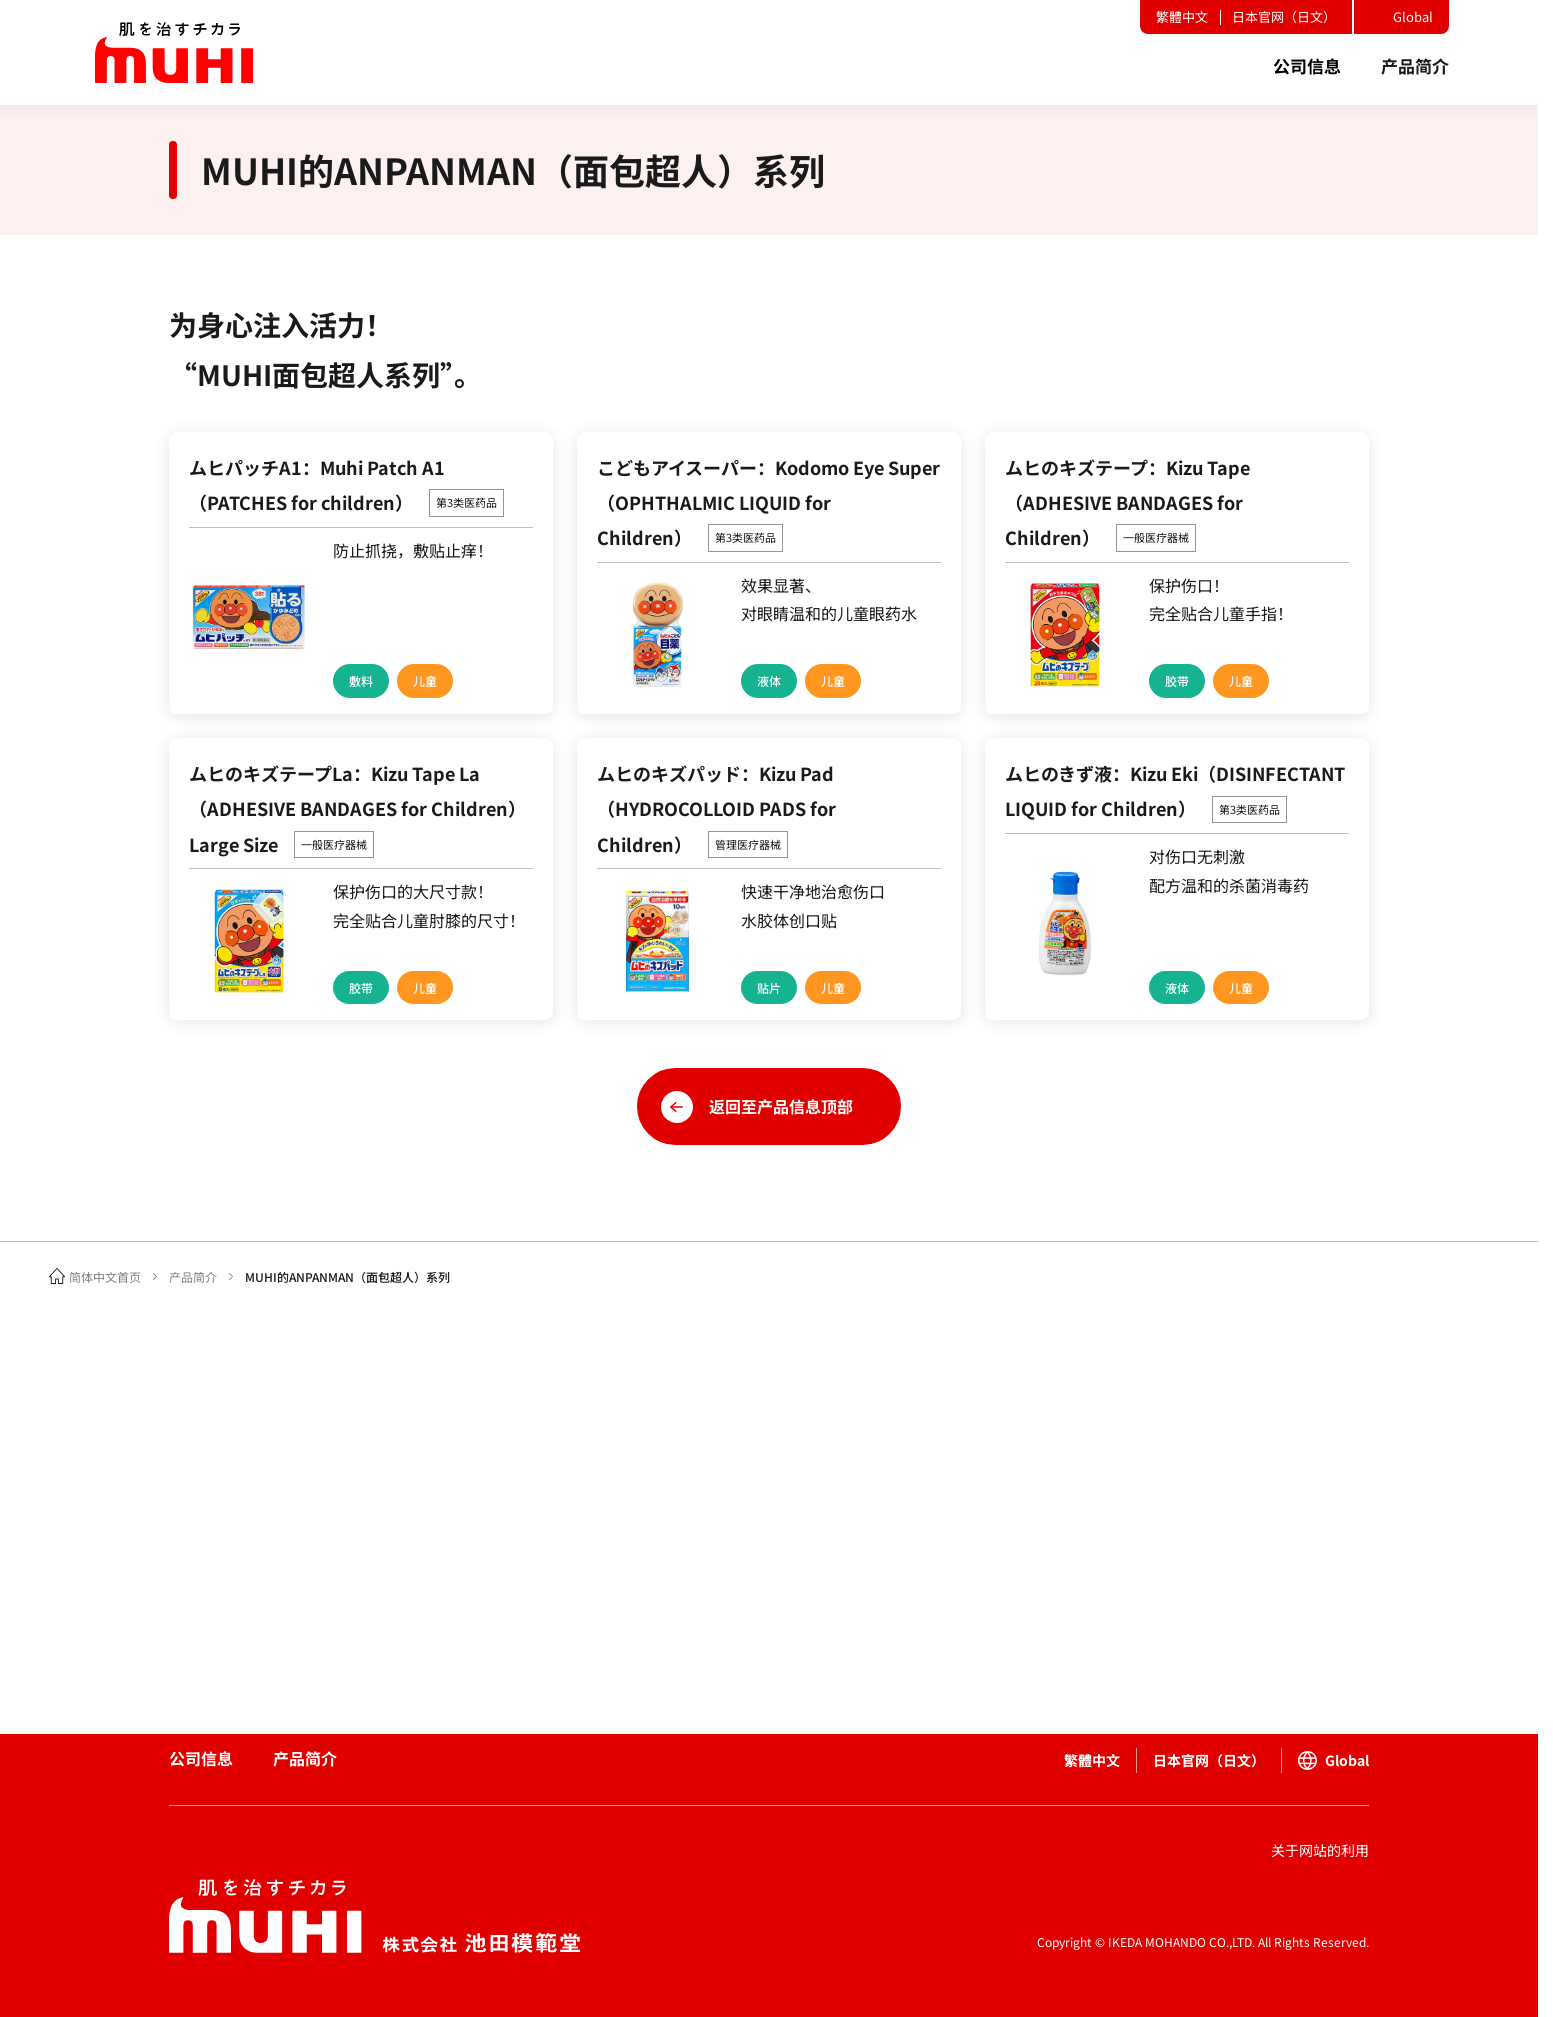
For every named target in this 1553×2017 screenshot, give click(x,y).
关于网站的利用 (1320, 1850)
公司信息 (201, 1758)
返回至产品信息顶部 (781, 1106)
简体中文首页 (105, 1276)
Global (1413, 16)
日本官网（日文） (1284, 16)
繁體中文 (1182, 16)
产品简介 (193, 1276)
